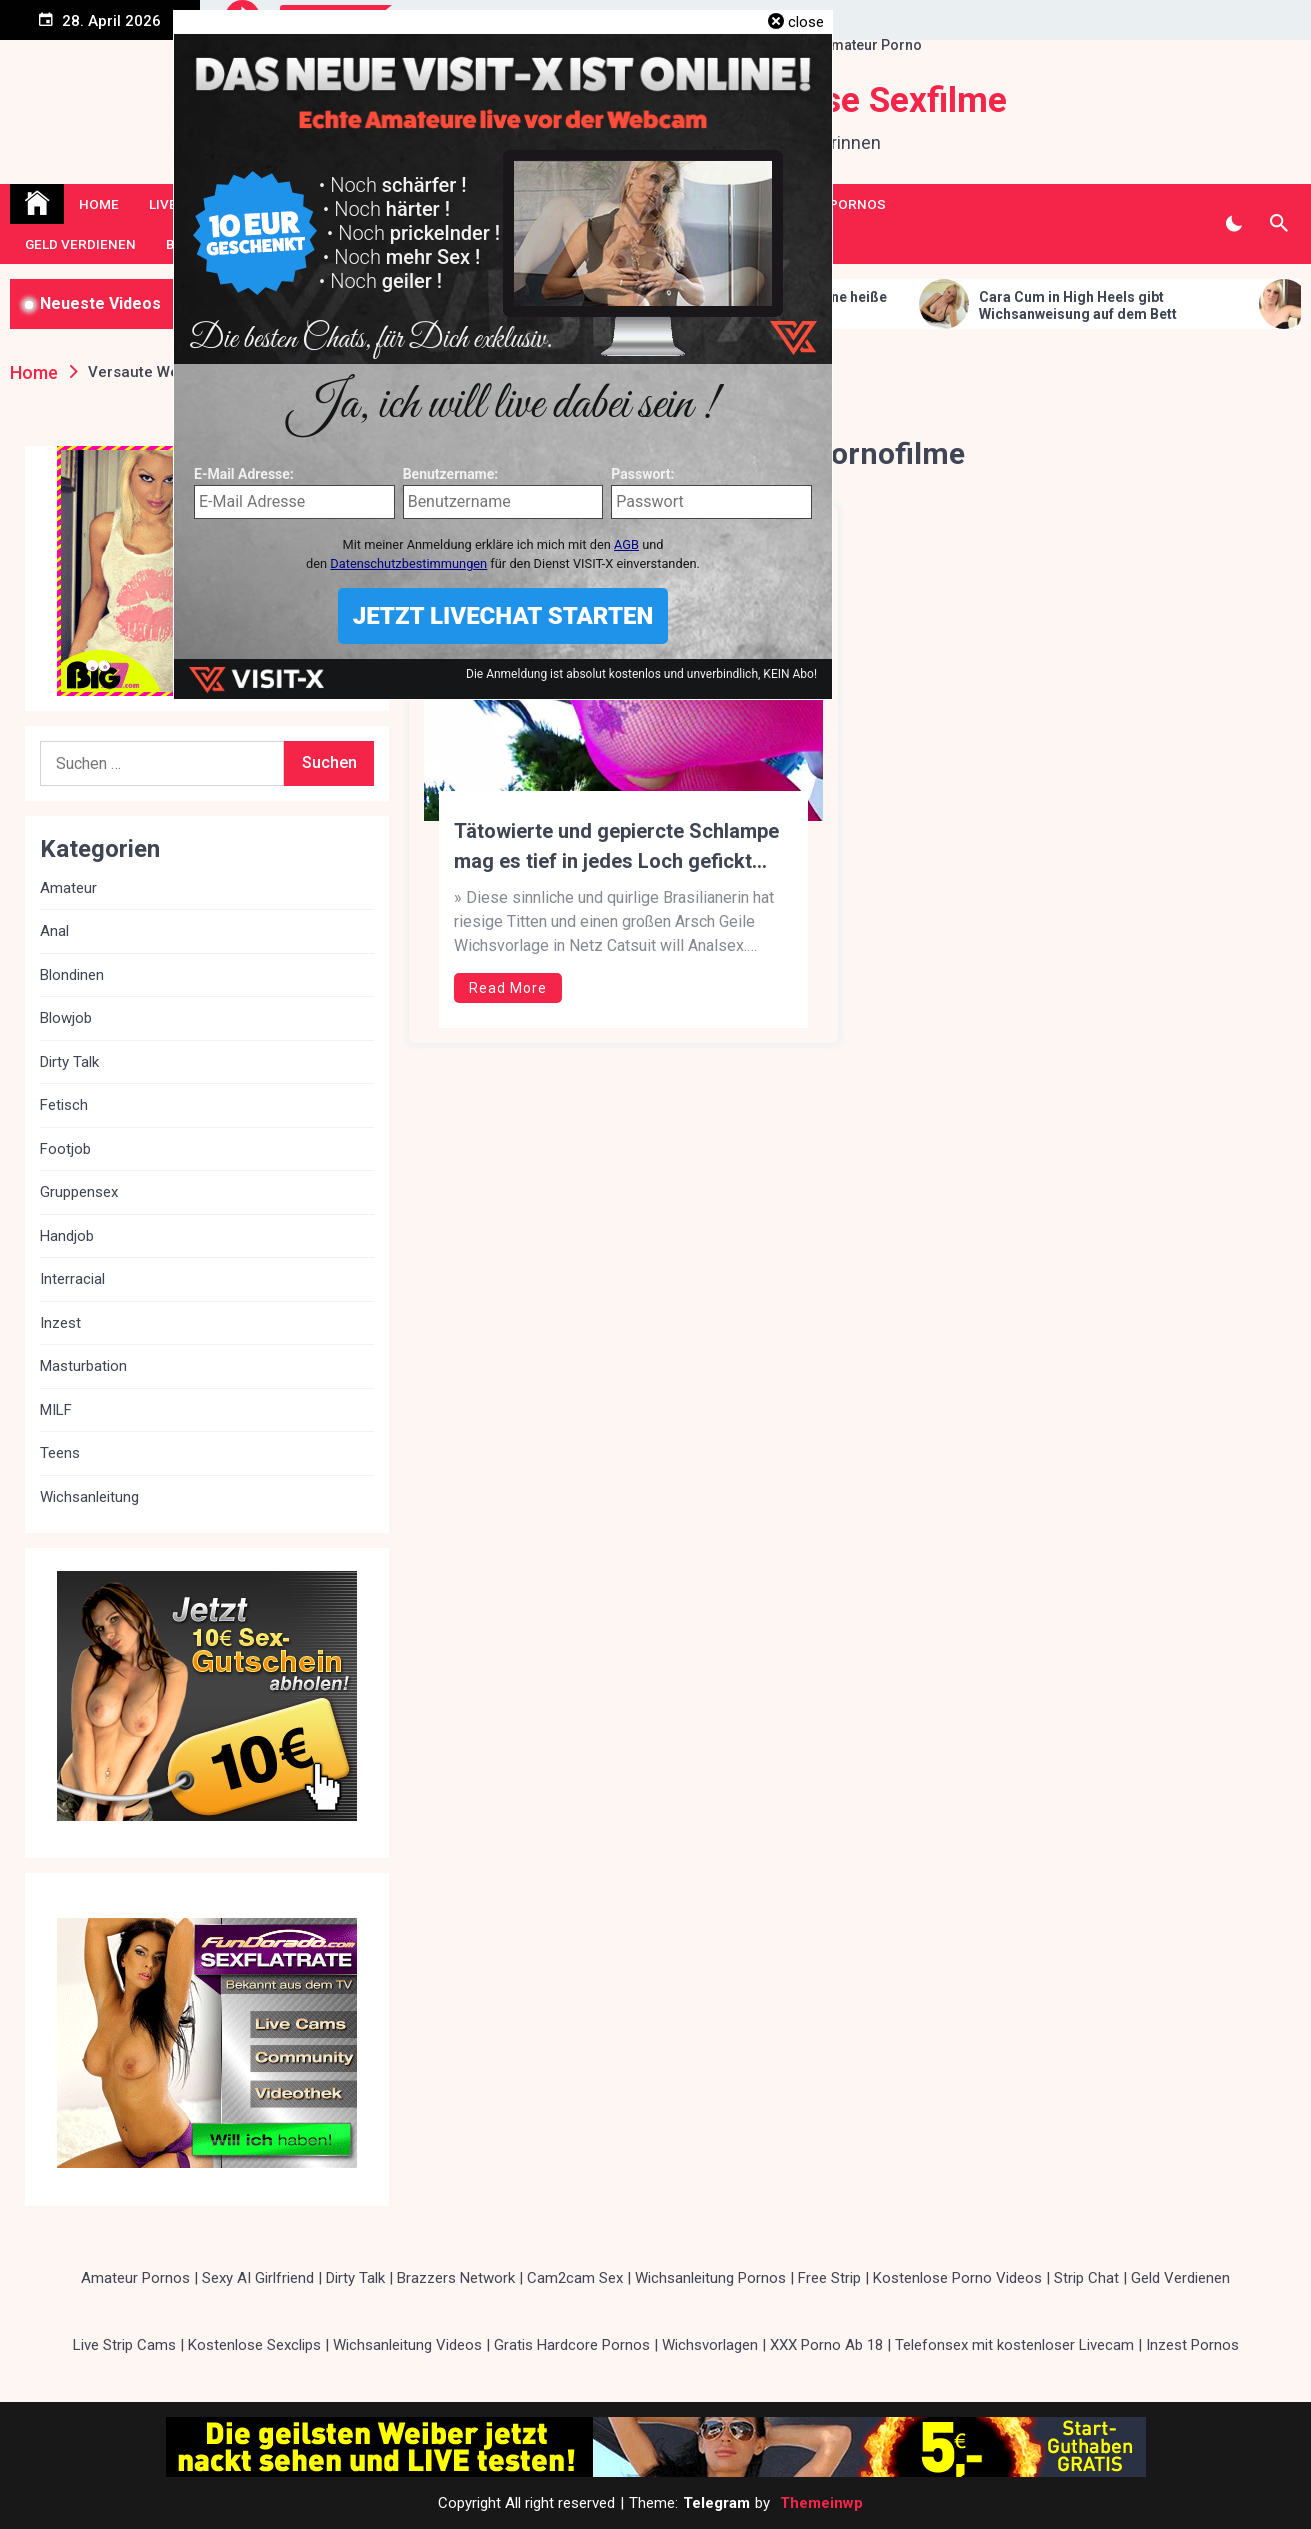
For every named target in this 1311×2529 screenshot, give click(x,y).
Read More (508, 988)
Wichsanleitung (89, 1497)
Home (99, 204)
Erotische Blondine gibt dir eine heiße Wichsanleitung (876, 305)
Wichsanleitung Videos (407, 2345)
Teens (60, 1453)
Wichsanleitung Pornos (710, 2278)
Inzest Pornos (1192, 2345)
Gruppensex (79, 1192)
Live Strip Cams (124, 2345)
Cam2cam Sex (575, 2278)
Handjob (67, 1236)
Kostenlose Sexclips (254, 2345)
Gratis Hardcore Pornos (572, 2345)
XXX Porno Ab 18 (826, 2345)
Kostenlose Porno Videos (957, 2278)
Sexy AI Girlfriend (258, 2278)
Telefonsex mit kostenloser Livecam (1014, 2345)
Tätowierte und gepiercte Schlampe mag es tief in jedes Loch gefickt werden (616, 847)
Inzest (60, 1323)
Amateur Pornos (135, 2278)
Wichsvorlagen (710, 2345)
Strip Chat (1086, 2278)
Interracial (72, 1279)
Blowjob (66, 1018)
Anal (54, 931)
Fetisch (64, 1105)
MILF (56, 1410)
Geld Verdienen (80, 244)
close (806, 22)
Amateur (68, 888)
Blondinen (72, 975)
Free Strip (829, 2278)
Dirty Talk (69, 1062)
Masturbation (83, 1366)
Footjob (65, 1149)
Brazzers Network (456, 2278)
